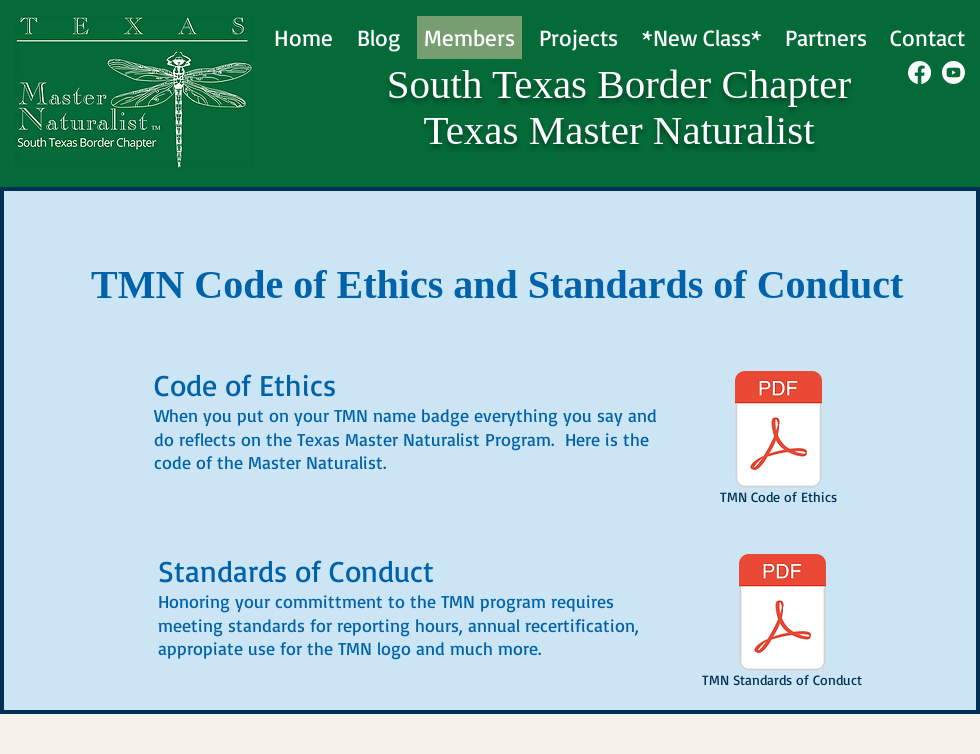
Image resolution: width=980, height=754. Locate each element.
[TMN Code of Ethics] (778, 441)
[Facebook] (919, 72)
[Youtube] (953, 72)
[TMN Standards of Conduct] (782, 624)
